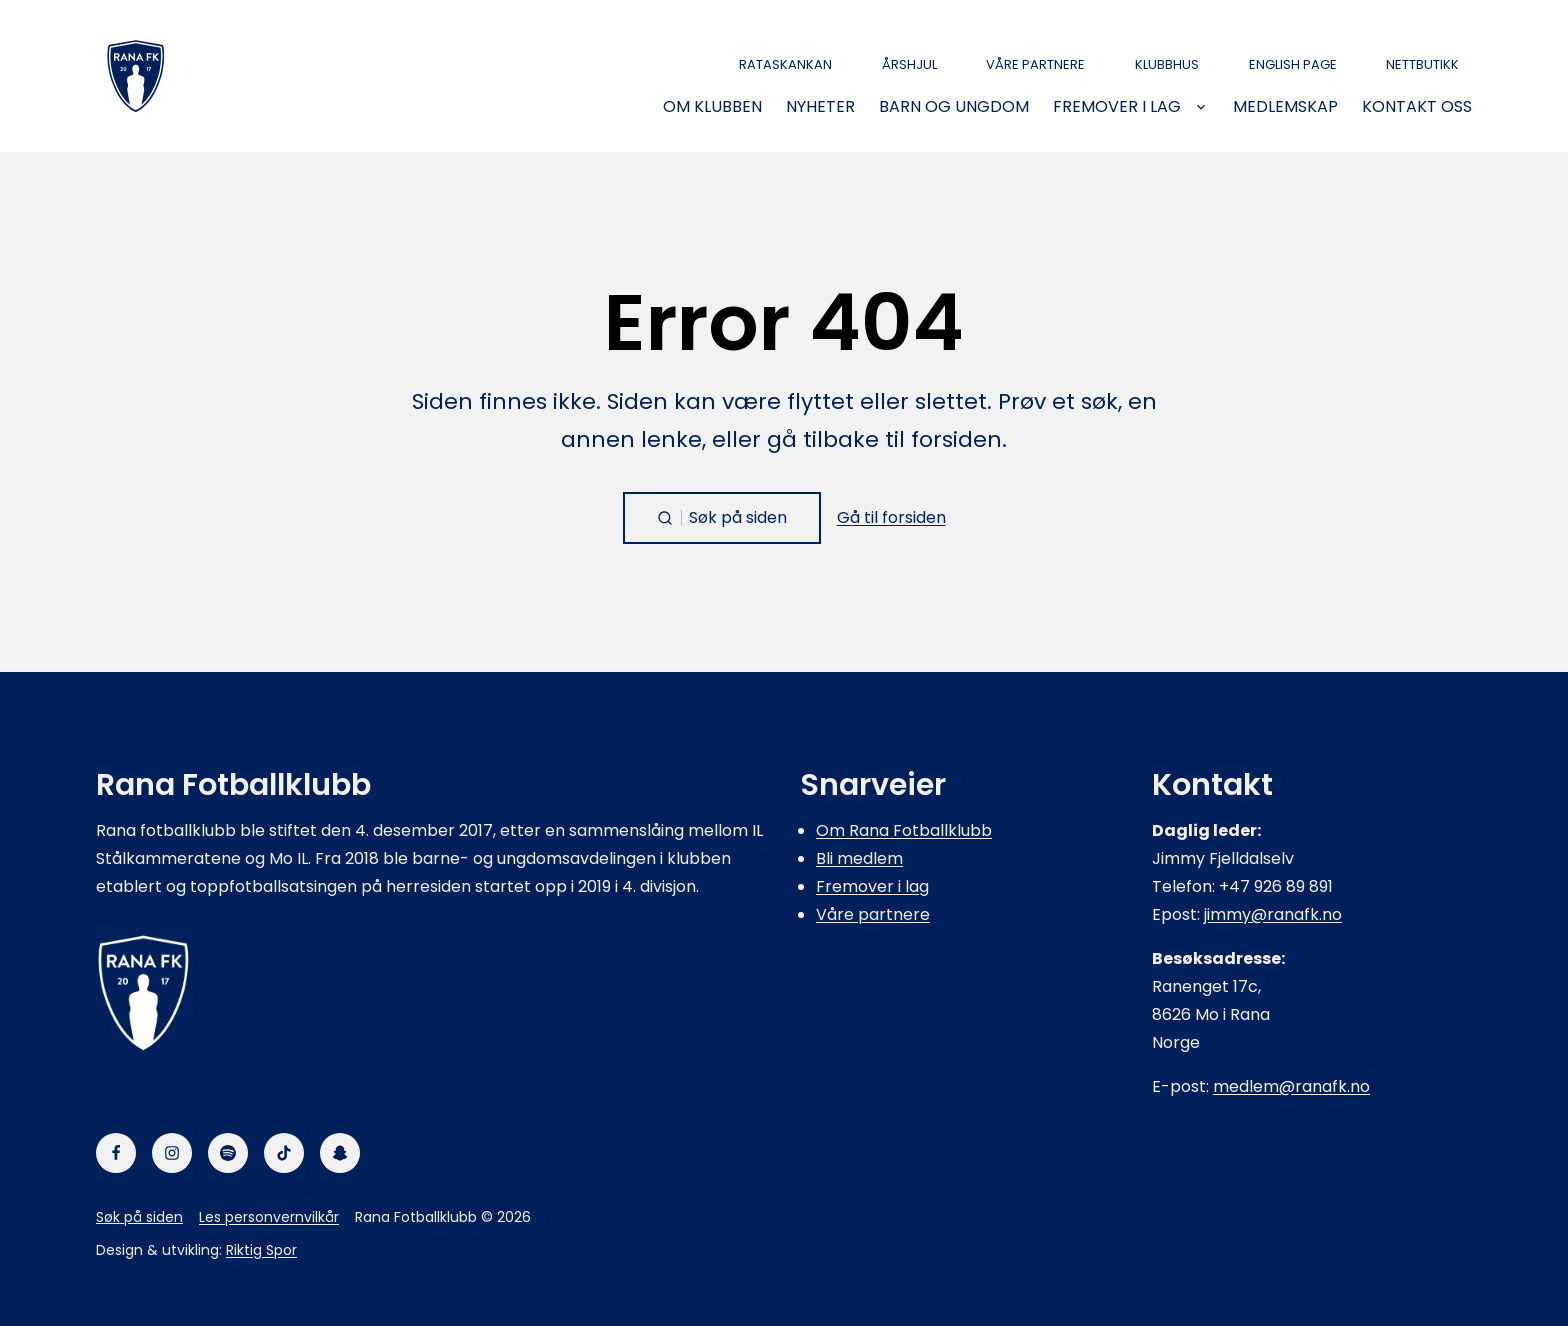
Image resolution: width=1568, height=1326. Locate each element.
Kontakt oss (1417, 107)
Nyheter (820, 107)
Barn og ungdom (954, 107)
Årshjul (909, 64)
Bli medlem (859, 858)
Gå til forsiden (891, 517)
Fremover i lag (1117, 107)
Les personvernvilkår (269, 1217)
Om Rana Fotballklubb (904, 830)
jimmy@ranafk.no (1273, 914)
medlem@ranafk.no (1291, 1086)
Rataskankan (785, 64)
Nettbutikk (1422, 64)
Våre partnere (1035, 64)
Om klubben (712, 107)
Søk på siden (139, 1217)
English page (1293, 64)
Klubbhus (1167, 64)
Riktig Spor (261, 1250)
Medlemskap (1285, 107)
